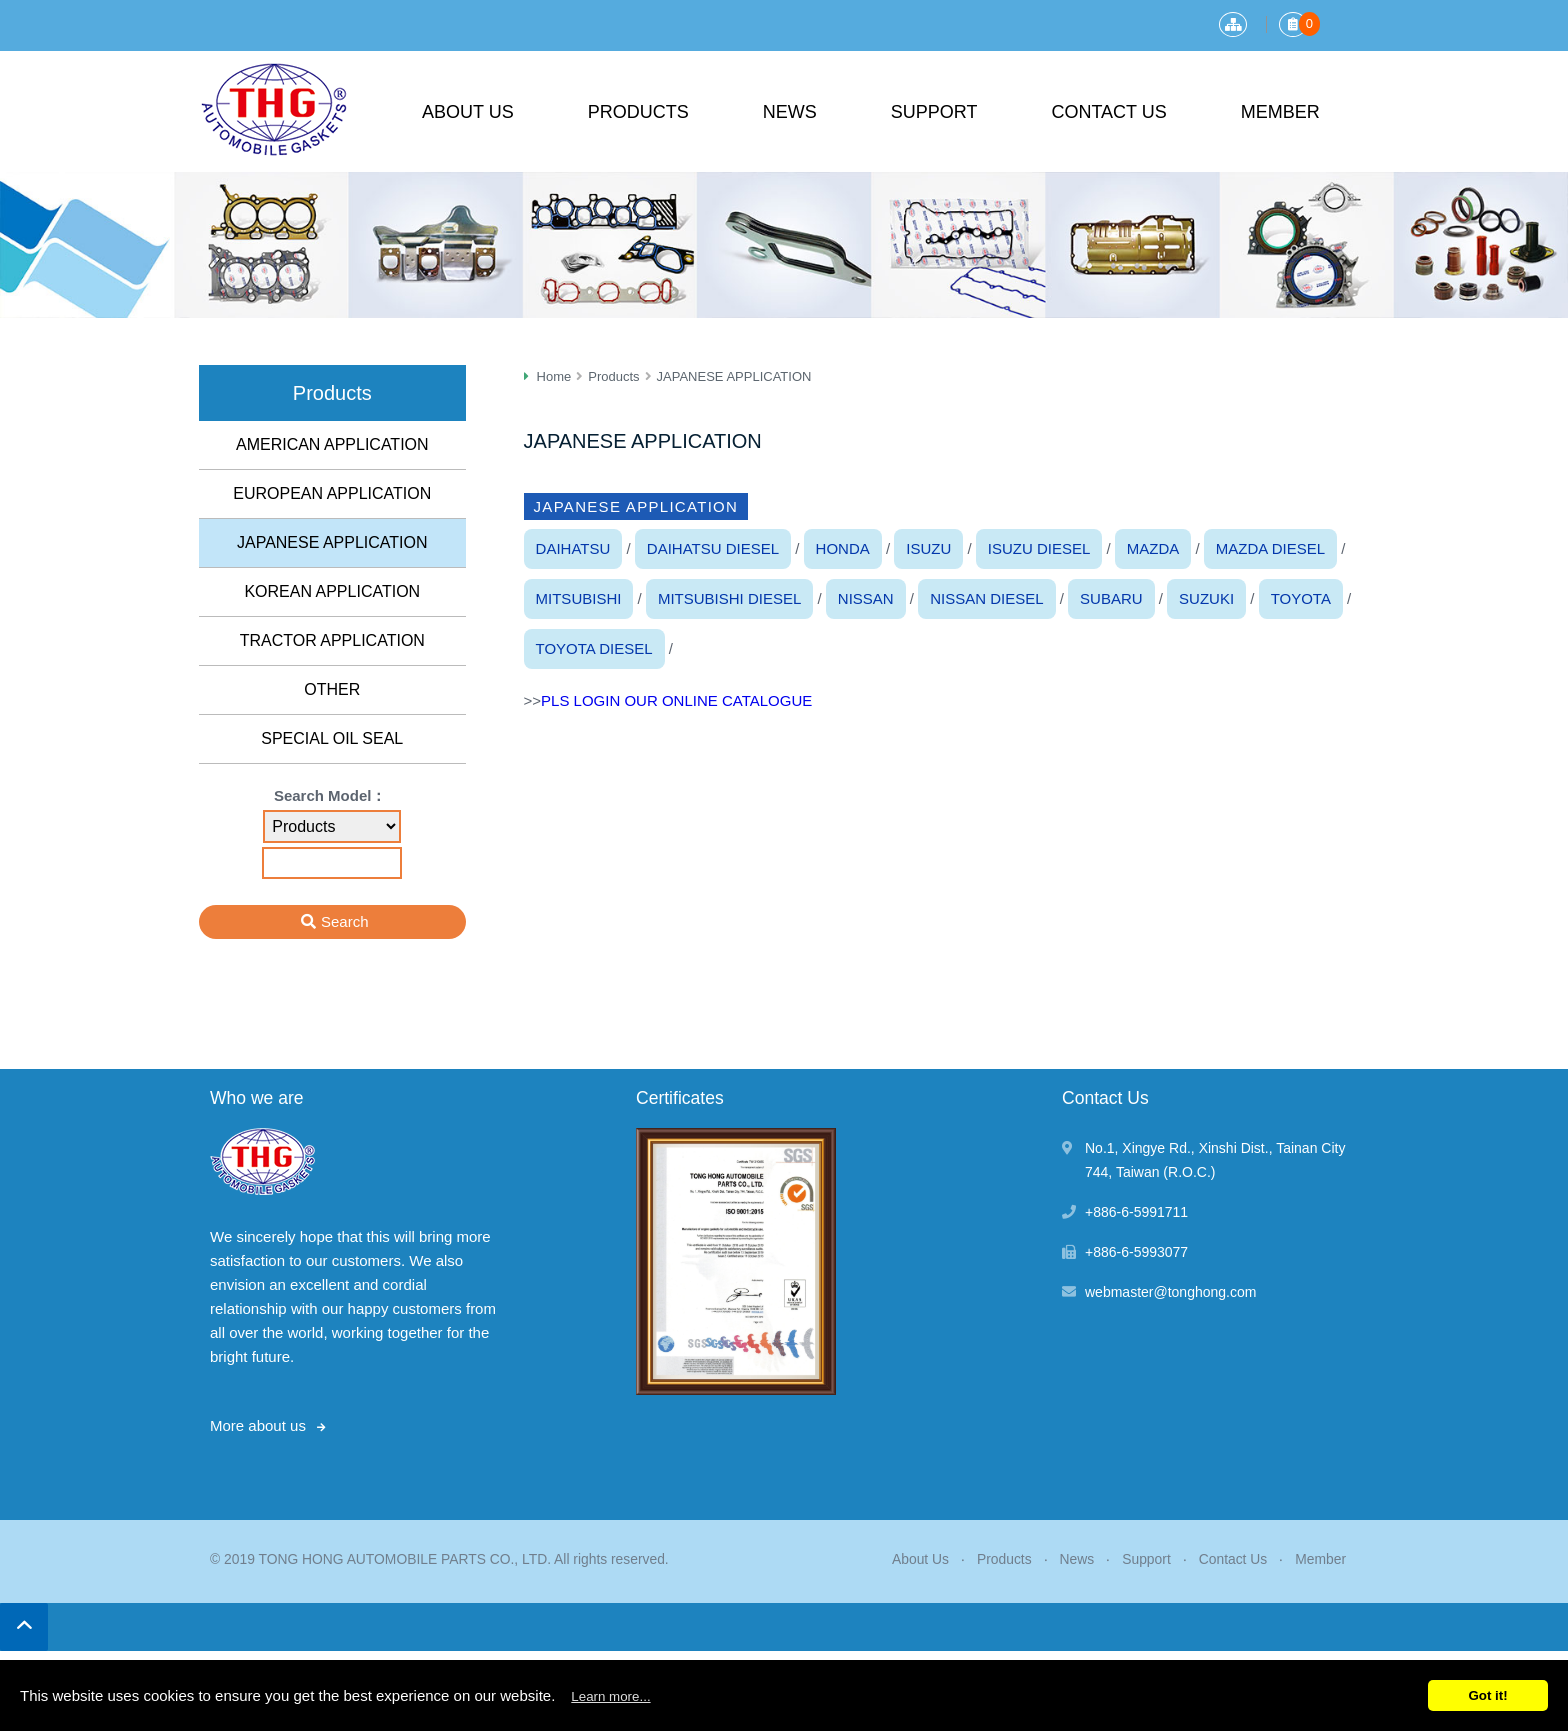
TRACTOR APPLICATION (332, 640)
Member (1280, 112)
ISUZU (928, 548)
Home (554, 376)
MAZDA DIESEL (1270, 548)
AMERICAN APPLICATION (332, 444)
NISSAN (866, 598)
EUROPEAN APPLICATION (332, 493)
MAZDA (1153, 548)
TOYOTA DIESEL (594, 648)
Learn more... (610, 1696)
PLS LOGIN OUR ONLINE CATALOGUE (676, 700)
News (790, 112)
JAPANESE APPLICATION (332, 542)
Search (345, 921)
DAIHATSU (573, 548)
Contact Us (1108, 112)
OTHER (332, 689)
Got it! (1487, 1695)
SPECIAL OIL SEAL (332, 738)
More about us (258, 1425)
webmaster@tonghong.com (1170, 1292)
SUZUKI (1206, 598)
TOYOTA (1301, 598)
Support (934, 112)
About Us (468, 112)
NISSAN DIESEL (986, 598)
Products (638, 112)
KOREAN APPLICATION (332, 591)
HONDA (843, 548)
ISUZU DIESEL (1039, 548)
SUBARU (1111, 598)
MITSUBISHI (579, 598)
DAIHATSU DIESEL (713, 548)
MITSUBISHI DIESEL (729, 598)
